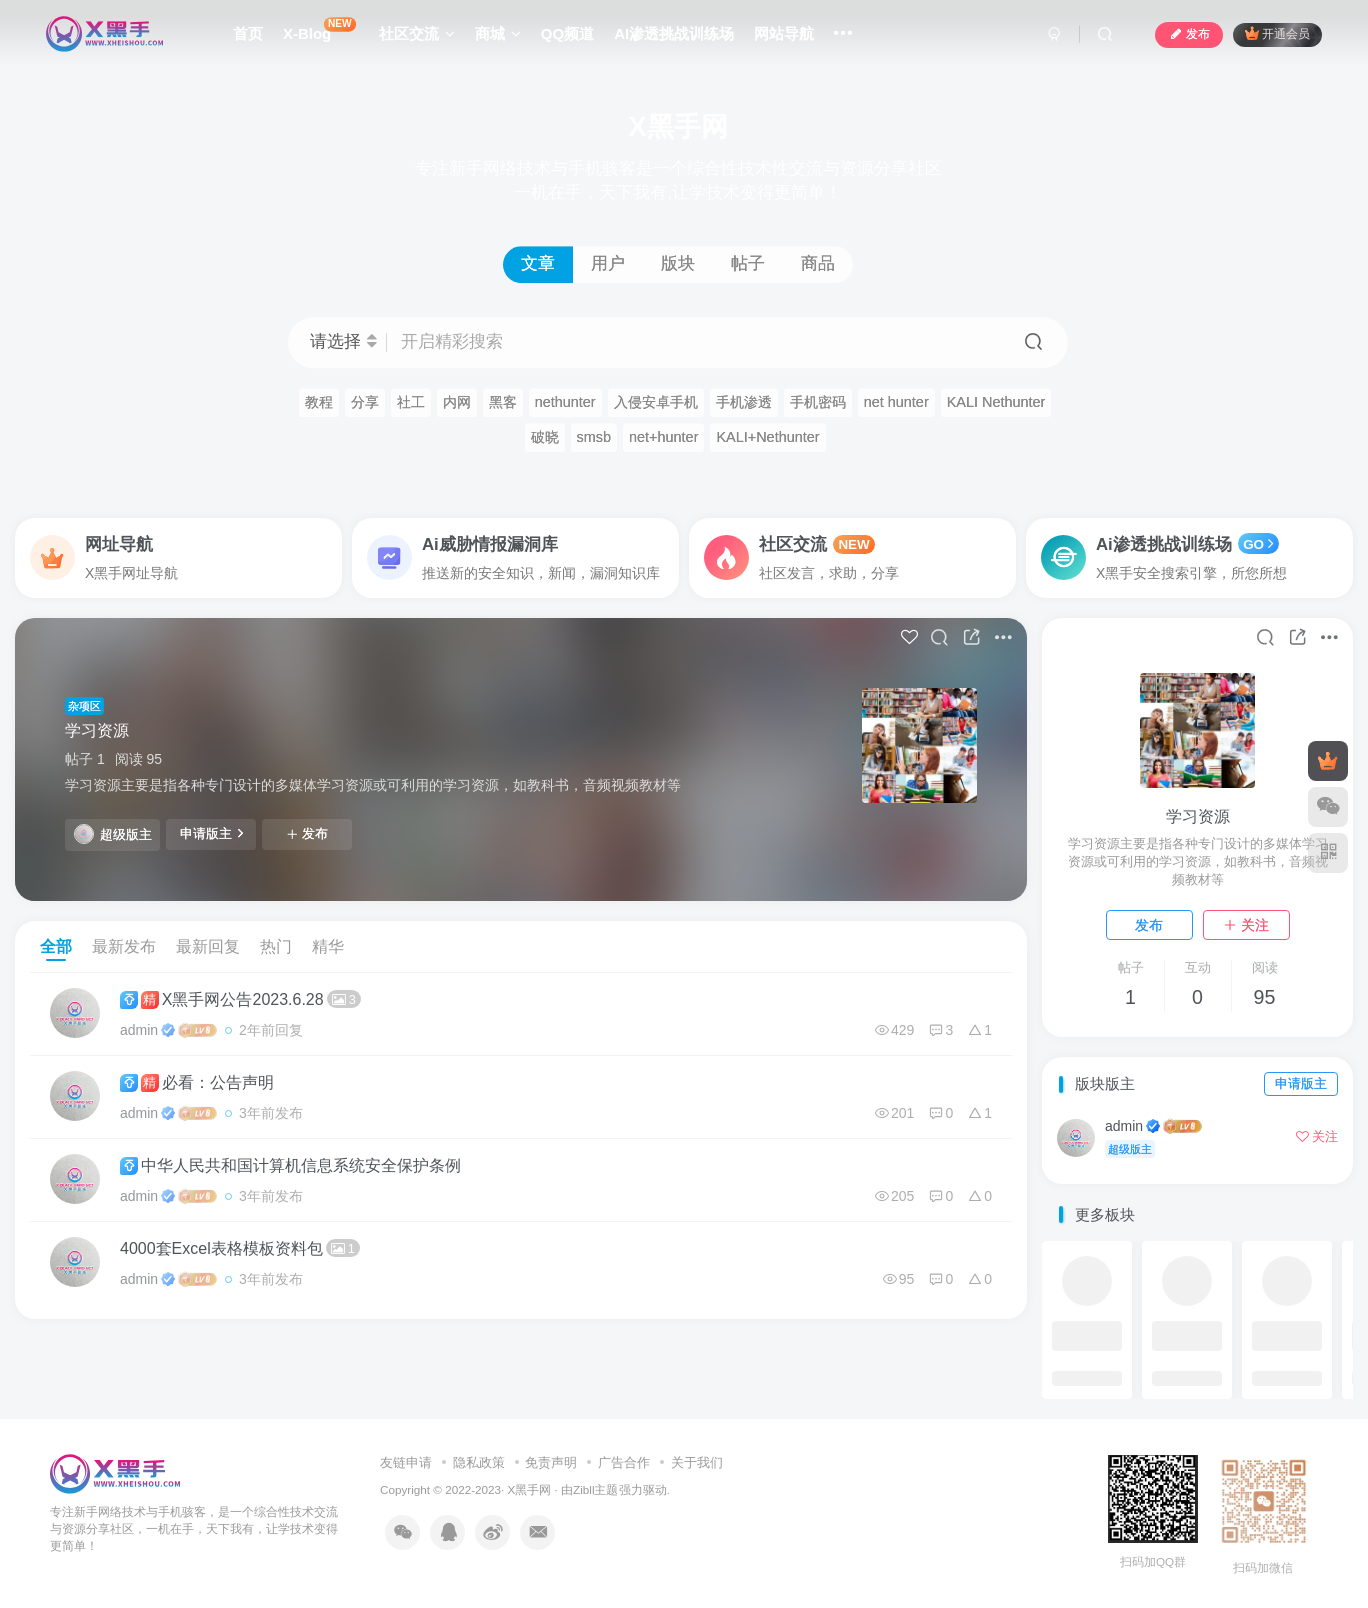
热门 (276, 946)
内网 (457, 402)
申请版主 (211, 833)
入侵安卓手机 (656, 402)
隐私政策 (479, 1462)
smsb (594, 437)
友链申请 (406, 1462)
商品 (818, 263)
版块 (678, 263)
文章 (538, 263)
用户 (608, 263)
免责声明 (551, 1462)
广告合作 (624, 1462)
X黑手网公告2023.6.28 (240, 999)
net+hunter (663, 437)
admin (139, 1030)
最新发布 (124, 946)
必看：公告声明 (197, 1083)
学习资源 (97, 730)
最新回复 (208, 946)
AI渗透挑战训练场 (674, 33)
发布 (307, 834)
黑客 (503, 402)
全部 (56, 946)
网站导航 (784, 33)
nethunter (565, 402)
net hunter (896, 402)
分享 (365, 402)
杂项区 (84, 706)
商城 (498, 33)
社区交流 (417, 33)
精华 (328, 946)
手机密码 (818, 402)
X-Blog (319, 29)
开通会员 (1277, 33)
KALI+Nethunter (767, 437)
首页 (248, 33)
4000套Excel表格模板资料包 (240, 1248)
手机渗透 (744, 402)
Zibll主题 (595, 1489)
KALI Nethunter (996, 402)
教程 (319, 402)
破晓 (545, 437)
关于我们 (697, 1462)
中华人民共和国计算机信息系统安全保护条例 (290, 1166)
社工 (411, 402)
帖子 (748, 263)
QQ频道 (567, 33)
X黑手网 (530, 1489)
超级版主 (113, 834)
